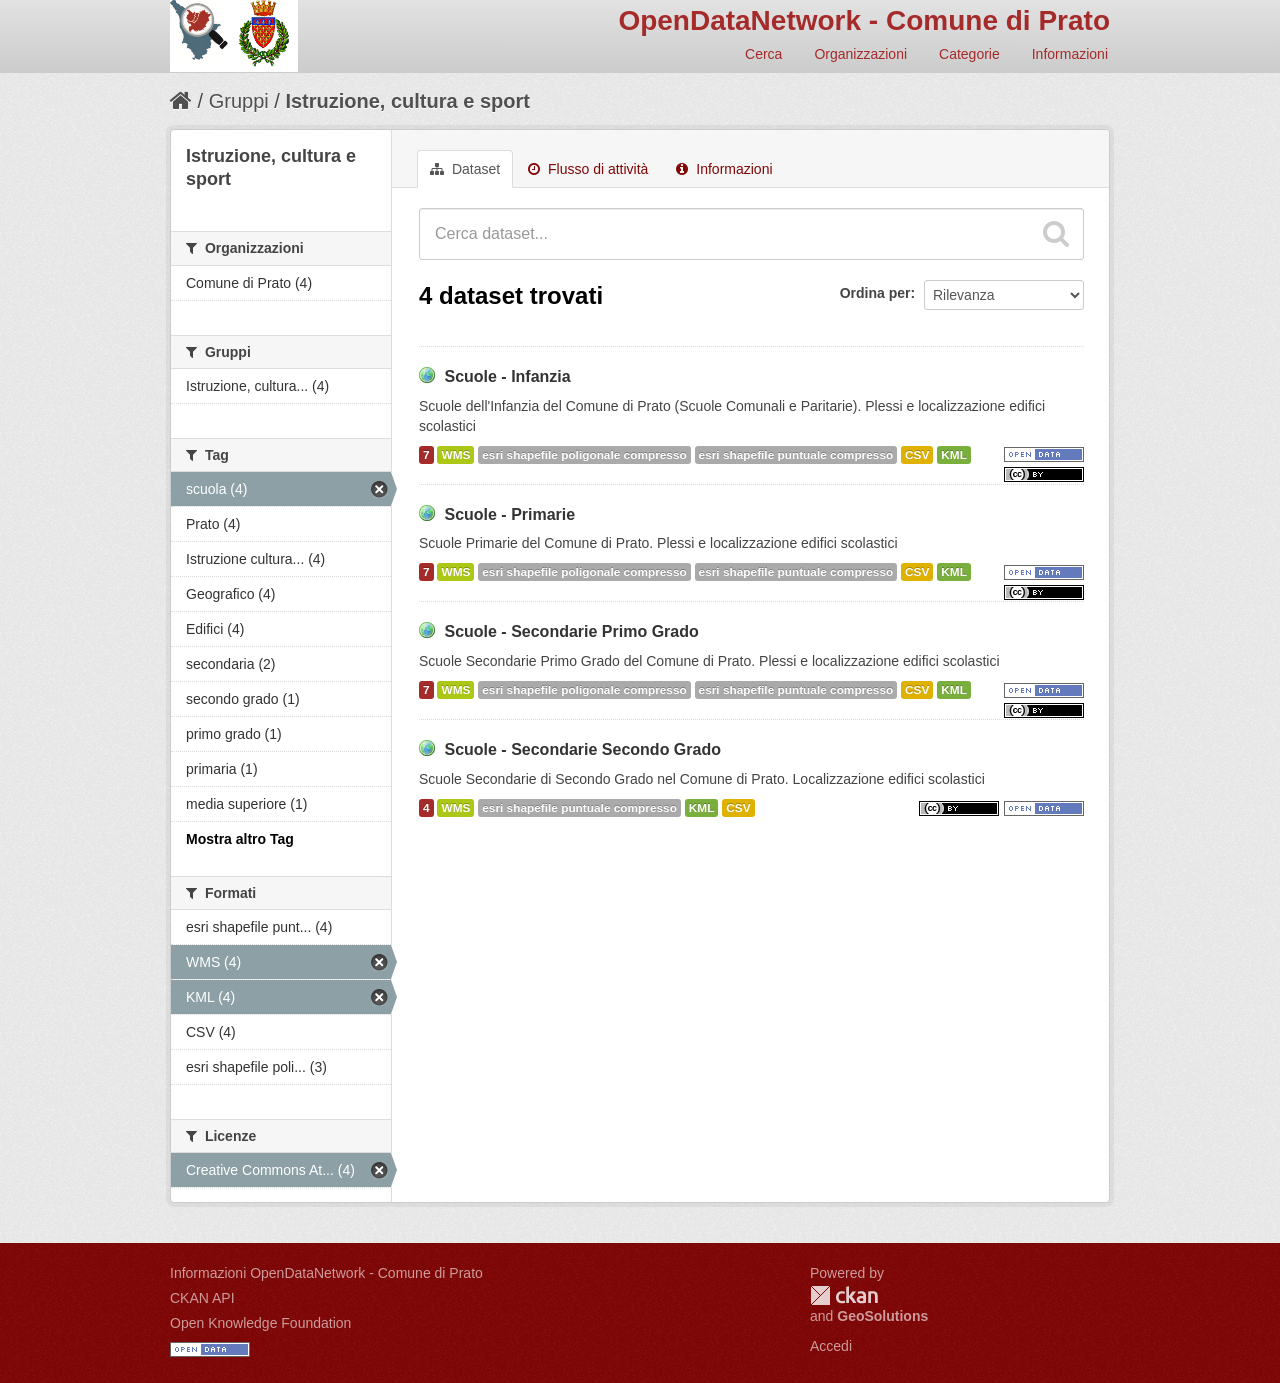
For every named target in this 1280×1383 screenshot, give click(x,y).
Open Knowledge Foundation (260, 1323)
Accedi (831, 1346)
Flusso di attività (588, 169)
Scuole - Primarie (509, 514)
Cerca (763, 54)
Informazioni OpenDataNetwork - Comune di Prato (326, 1273)
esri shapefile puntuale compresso (796, 455)
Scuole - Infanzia (507, 376)
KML (954, 455)
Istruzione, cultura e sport (407, 101)
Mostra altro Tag (240, 839)
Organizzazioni (860, 54)
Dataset (465, 169)
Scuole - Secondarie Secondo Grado (582, 749)
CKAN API (202, 1298)
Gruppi (239, 101)
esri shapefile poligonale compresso (584, 455)
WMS (455, 455)
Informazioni (1070, 54)
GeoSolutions (882, 1316)
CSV (917, 455)
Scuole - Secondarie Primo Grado (571, 631)
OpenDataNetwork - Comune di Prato (864, 20)
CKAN (844, 1295)
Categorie (969, 54)
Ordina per (875, 293)
